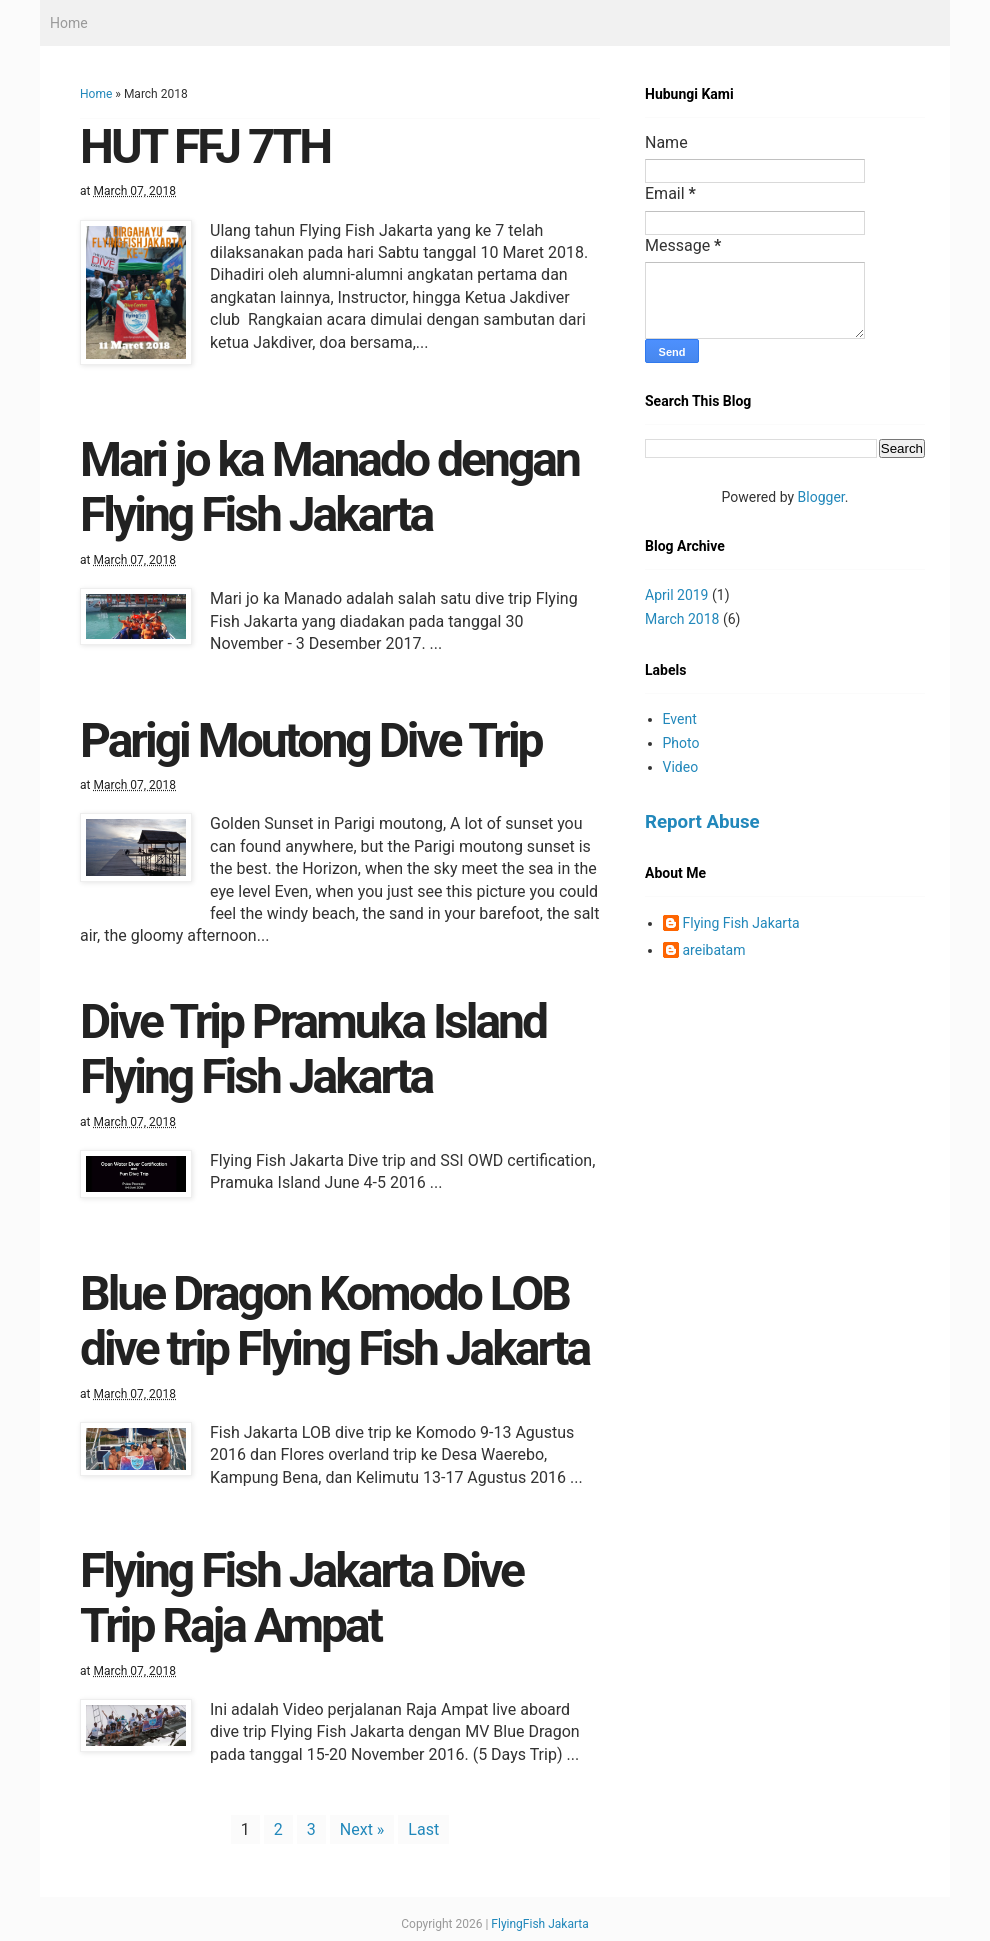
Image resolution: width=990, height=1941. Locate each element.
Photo (681, 743)
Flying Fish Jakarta (741, 923)
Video (681, 767)
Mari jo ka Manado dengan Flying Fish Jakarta (329, 487)
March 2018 (682, 619)
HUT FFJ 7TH (205, 146)
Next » (362, 1829)
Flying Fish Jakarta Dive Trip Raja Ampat (301, 1598)
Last (423, 1829)
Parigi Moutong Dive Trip (311, 740)
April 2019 (677, 595)
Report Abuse (702, 822)
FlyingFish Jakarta (539, 1924)
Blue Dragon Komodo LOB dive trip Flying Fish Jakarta (334, 1321)
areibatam (714, 950)
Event (680, 719)
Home (69, 23)
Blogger (821, 497)
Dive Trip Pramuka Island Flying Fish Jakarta (313, 1049)
